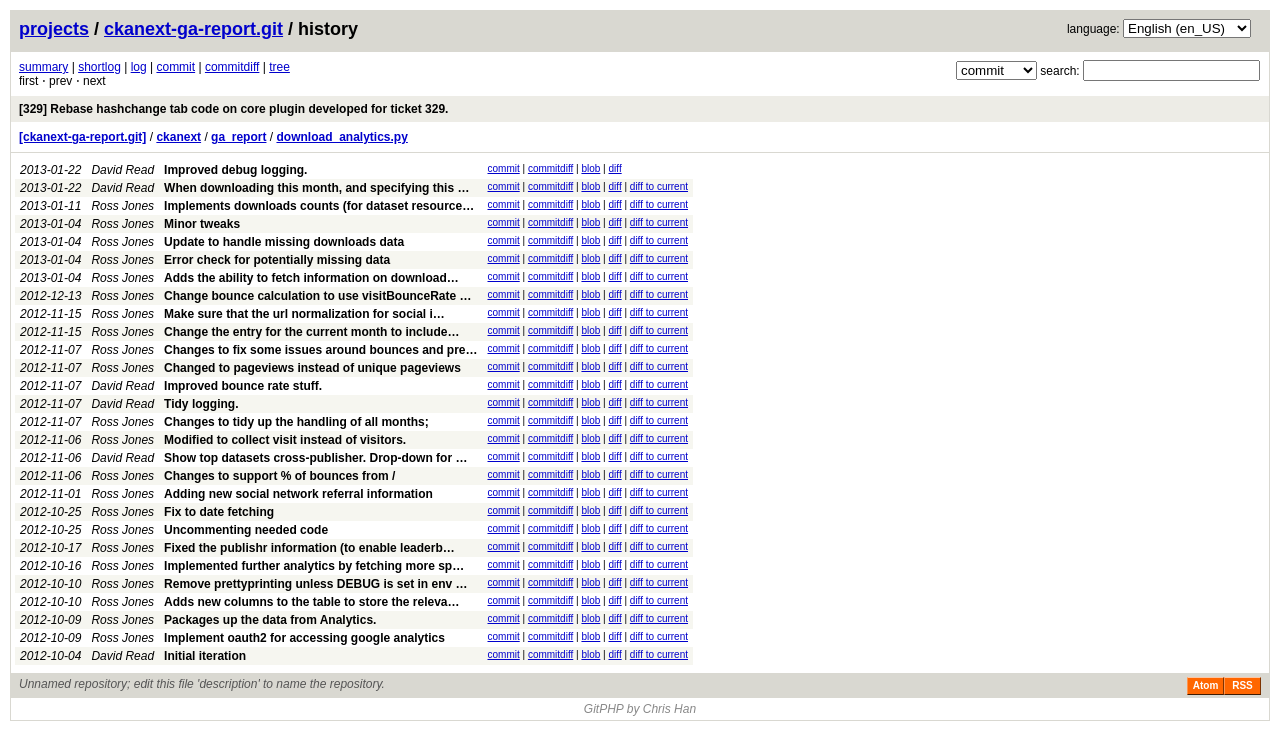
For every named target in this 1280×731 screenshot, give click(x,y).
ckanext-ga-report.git (193, 29)
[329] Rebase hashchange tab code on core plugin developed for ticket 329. (233, 109)
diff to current (659, 186)
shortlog (99, 67)
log (139, 67)
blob (590, 168)
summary (43, 67)
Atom (1206, 685)
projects (54, 29)
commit (175, 67)
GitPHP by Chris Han (640, 709)
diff (615, 168)
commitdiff (232, 67)
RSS (1242, 685)
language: (1093, 29)
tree (279, 67)
